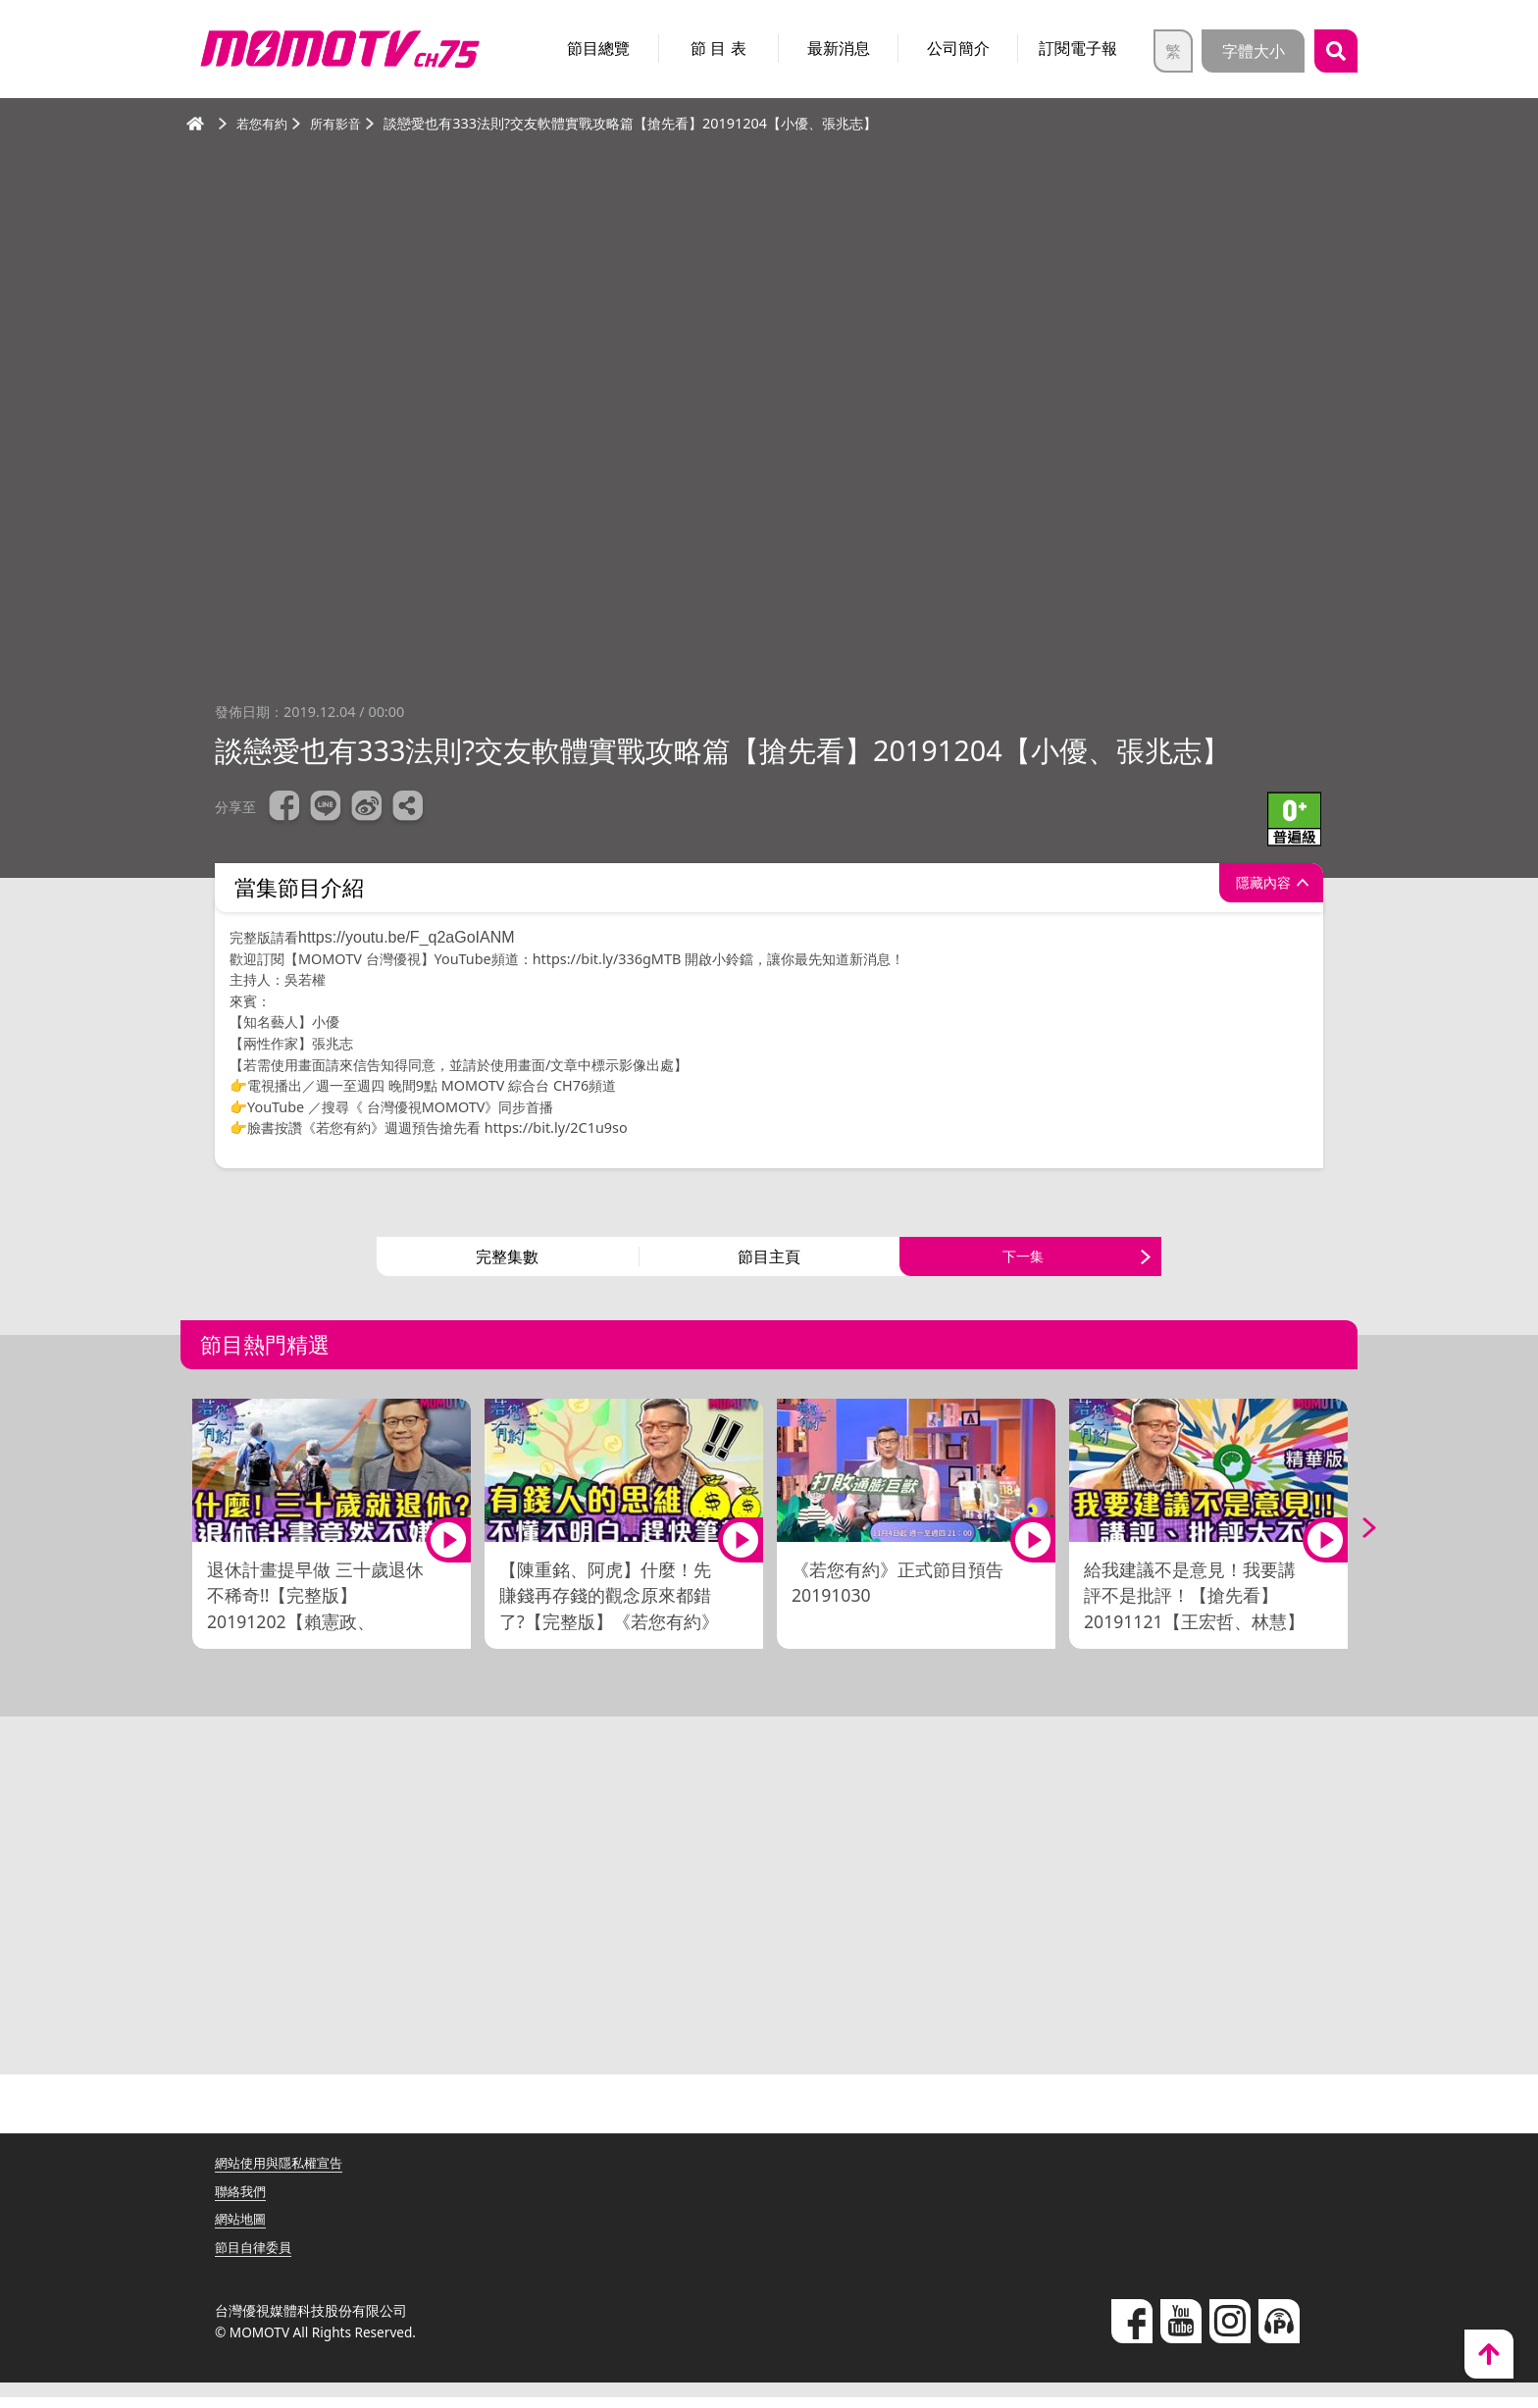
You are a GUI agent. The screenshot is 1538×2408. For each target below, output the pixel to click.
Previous (185, 1539)
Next (1352, 1539)
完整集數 (507, 1262)
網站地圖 (242, 2230)
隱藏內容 (1253, 887)
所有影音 (341, 123)
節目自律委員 (256, 2258)
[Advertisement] (769, 1913)
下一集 (1023, 1262)
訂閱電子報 (1078, 48)
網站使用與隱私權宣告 (283, 2173)
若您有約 (263, 123)
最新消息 (838, 48)
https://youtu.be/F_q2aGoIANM (408, 937)
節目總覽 (598, 48)
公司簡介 (958, 48)
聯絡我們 (242, 2201)
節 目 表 (718, 48)
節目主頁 (769, 1262)
